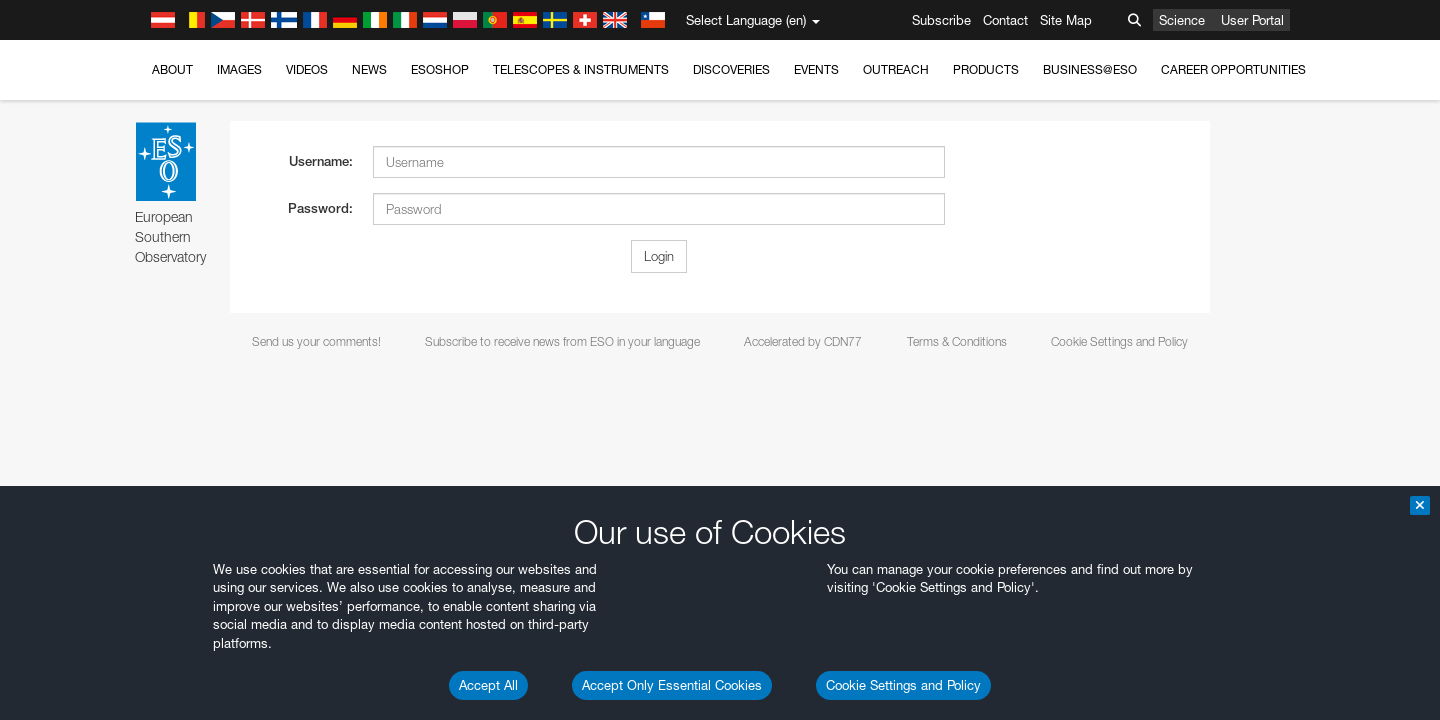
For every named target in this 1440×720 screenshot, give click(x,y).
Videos (307, 69)
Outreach (896, 69)
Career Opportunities (1233, 69)
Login (659, 256)
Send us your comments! (316, 341)
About (172, 69)
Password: (320, 208)
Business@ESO (1090, 69)
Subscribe (941, 20)
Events (816, 69)
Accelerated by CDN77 (803, 341)
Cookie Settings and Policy (903, 685)
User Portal (1252, 20)
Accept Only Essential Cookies (672, 685)
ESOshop (440, 69)
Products (986, 69)
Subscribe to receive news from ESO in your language (562, 341)
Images (239, 69)
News (369, 69)
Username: (321, 161)
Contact (1005, 20)
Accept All (488, 685)
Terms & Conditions (957, 341)
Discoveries (731, 69)
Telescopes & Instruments (581, 69)
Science (1182, 20)
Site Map (1066, 20)
